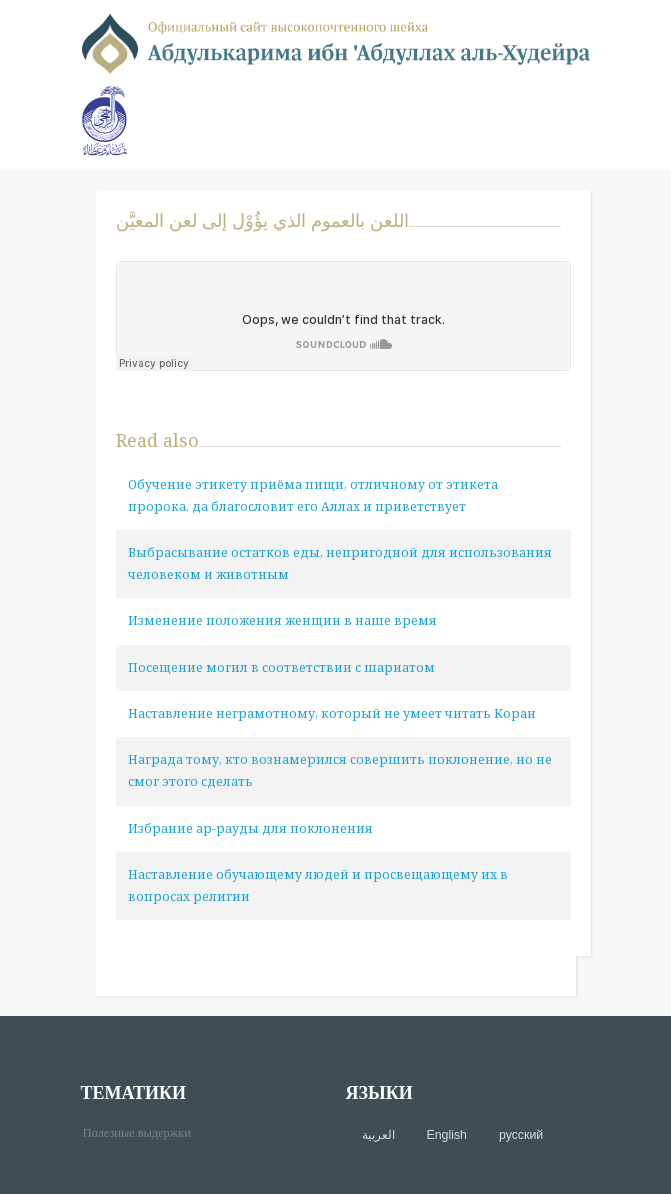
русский (521, 1135)
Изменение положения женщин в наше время (282, 620)
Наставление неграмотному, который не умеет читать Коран (332, 713)
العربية (378, 1135)
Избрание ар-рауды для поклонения (250, 828)
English (447, 1135)
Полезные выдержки (144, 1131)
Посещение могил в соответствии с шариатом (281, 667)
